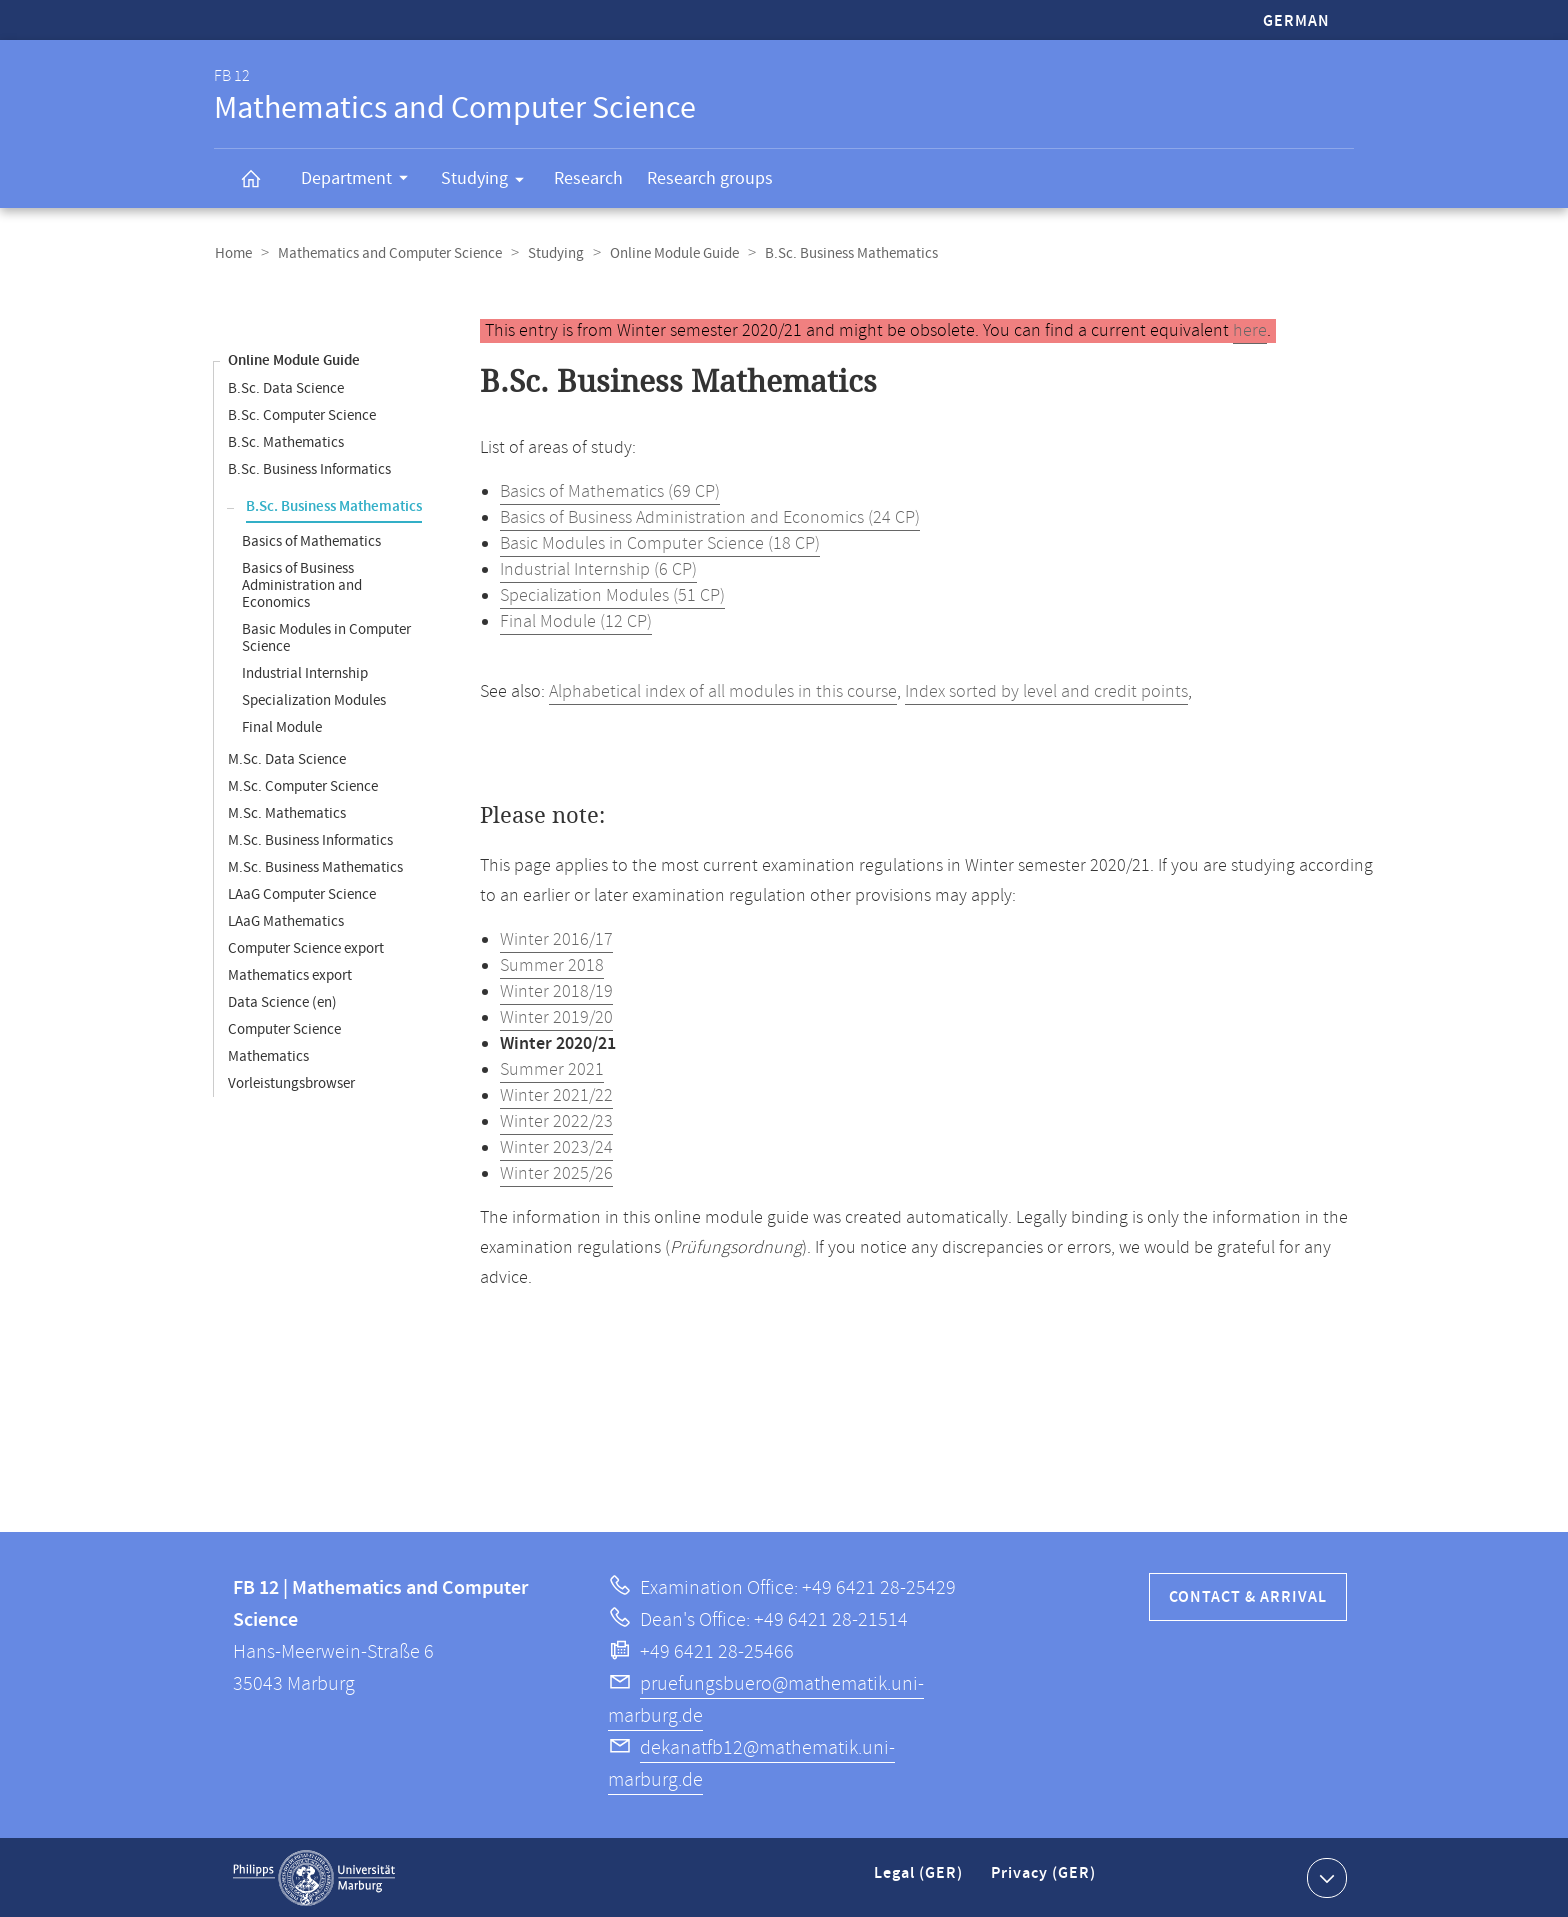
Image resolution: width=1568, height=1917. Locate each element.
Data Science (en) (282, 1001)
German (1296, 21)
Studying (489, 182)
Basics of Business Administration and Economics (302, 584)
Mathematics (268, 1055)
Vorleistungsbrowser (291, 1082)
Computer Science (284, 1028)
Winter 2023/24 (556, 1147)
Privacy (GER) (1045, 1880)
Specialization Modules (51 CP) (612, 595)
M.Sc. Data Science (287, 758)
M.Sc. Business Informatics (310, 839)
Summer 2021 (552, 1069)
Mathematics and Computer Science (387, 253)
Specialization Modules (314, 699)
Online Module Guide (667, 253)
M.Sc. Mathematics (287, 812)
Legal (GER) (920, 1880)
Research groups (710, 178)
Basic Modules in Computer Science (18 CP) (660, 543)
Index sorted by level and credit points (1046, 691)
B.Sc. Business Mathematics (334, 506)
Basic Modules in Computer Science (326, 637)
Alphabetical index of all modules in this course (723, 691)
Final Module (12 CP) (576, 621)
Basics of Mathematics (311, 540)
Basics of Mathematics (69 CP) (610, 491)
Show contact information (1324, 1876)
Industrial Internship (305, 672)
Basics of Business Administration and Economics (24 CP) (710, 517)
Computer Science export (306, 947)
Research (588, 178)
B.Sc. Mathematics (286, 441)
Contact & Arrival (1248, 1596)
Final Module (282, 726)
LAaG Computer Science (302, 893)
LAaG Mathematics (286, 920)
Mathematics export (290, 974)
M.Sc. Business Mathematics (315, 866)
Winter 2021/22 (556, 1095)
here (1250, 330)
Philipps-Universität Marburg (314, 1877)
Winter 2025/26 (556, 1173)
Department (361, 181)
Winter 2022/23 (556, 1121)
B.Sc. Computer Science (302, 414)
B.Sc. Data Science (286, 387)
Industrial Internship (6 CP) (598, 569)
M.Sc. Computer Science (303, 785)
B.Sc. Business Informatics (309, 468)
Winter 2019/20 (556, 1017)
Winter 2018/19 (556, 991)
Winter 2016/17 (556, 939)
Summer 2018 (552, 965)
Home (232, 253)
